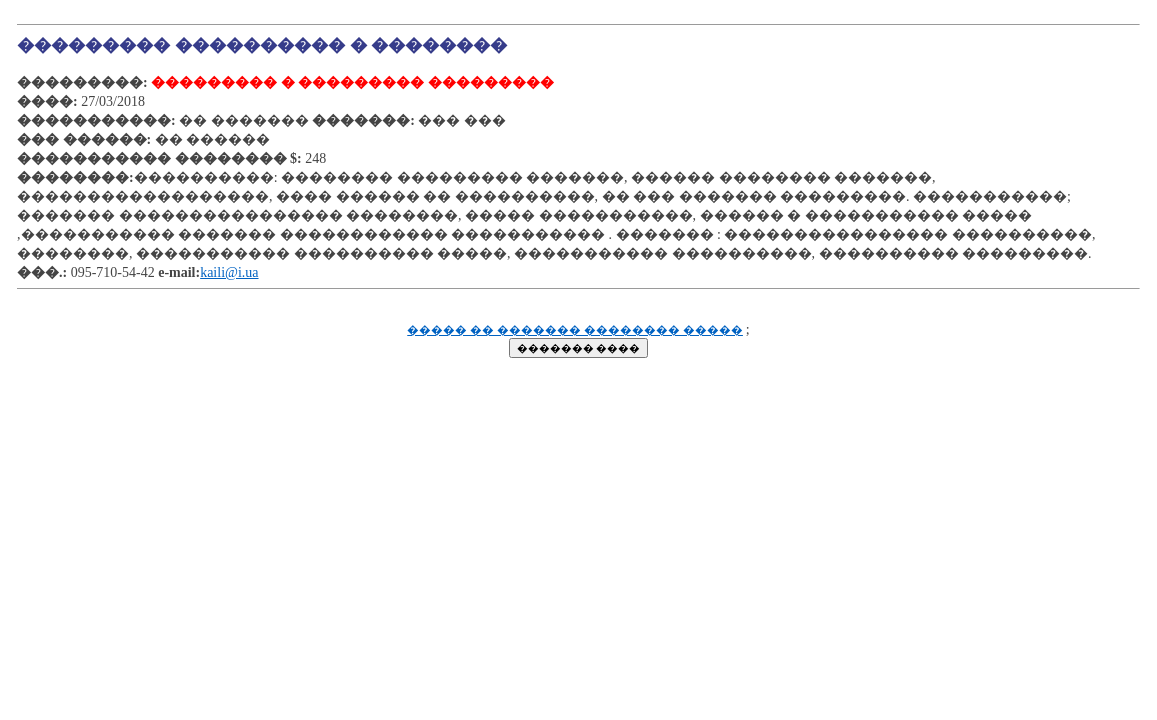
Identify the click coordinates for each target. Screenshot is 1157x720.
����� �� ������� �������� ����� (575, 330)
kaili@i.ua (229, 272)
